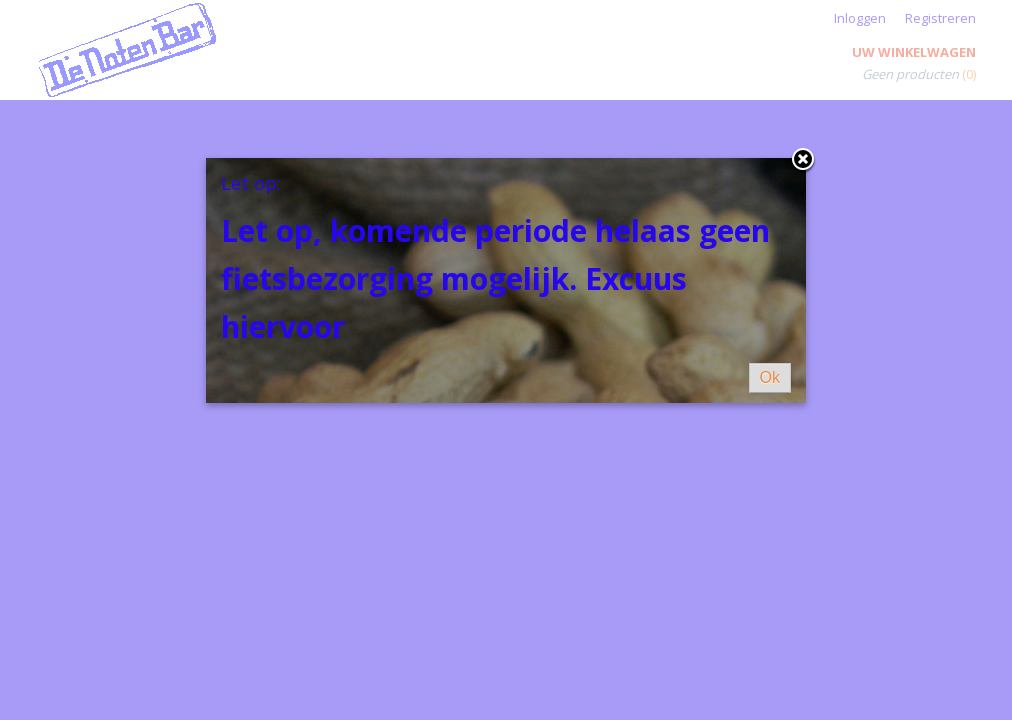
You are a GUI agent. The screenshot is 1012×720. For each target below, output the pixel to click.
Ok (770, 377)
